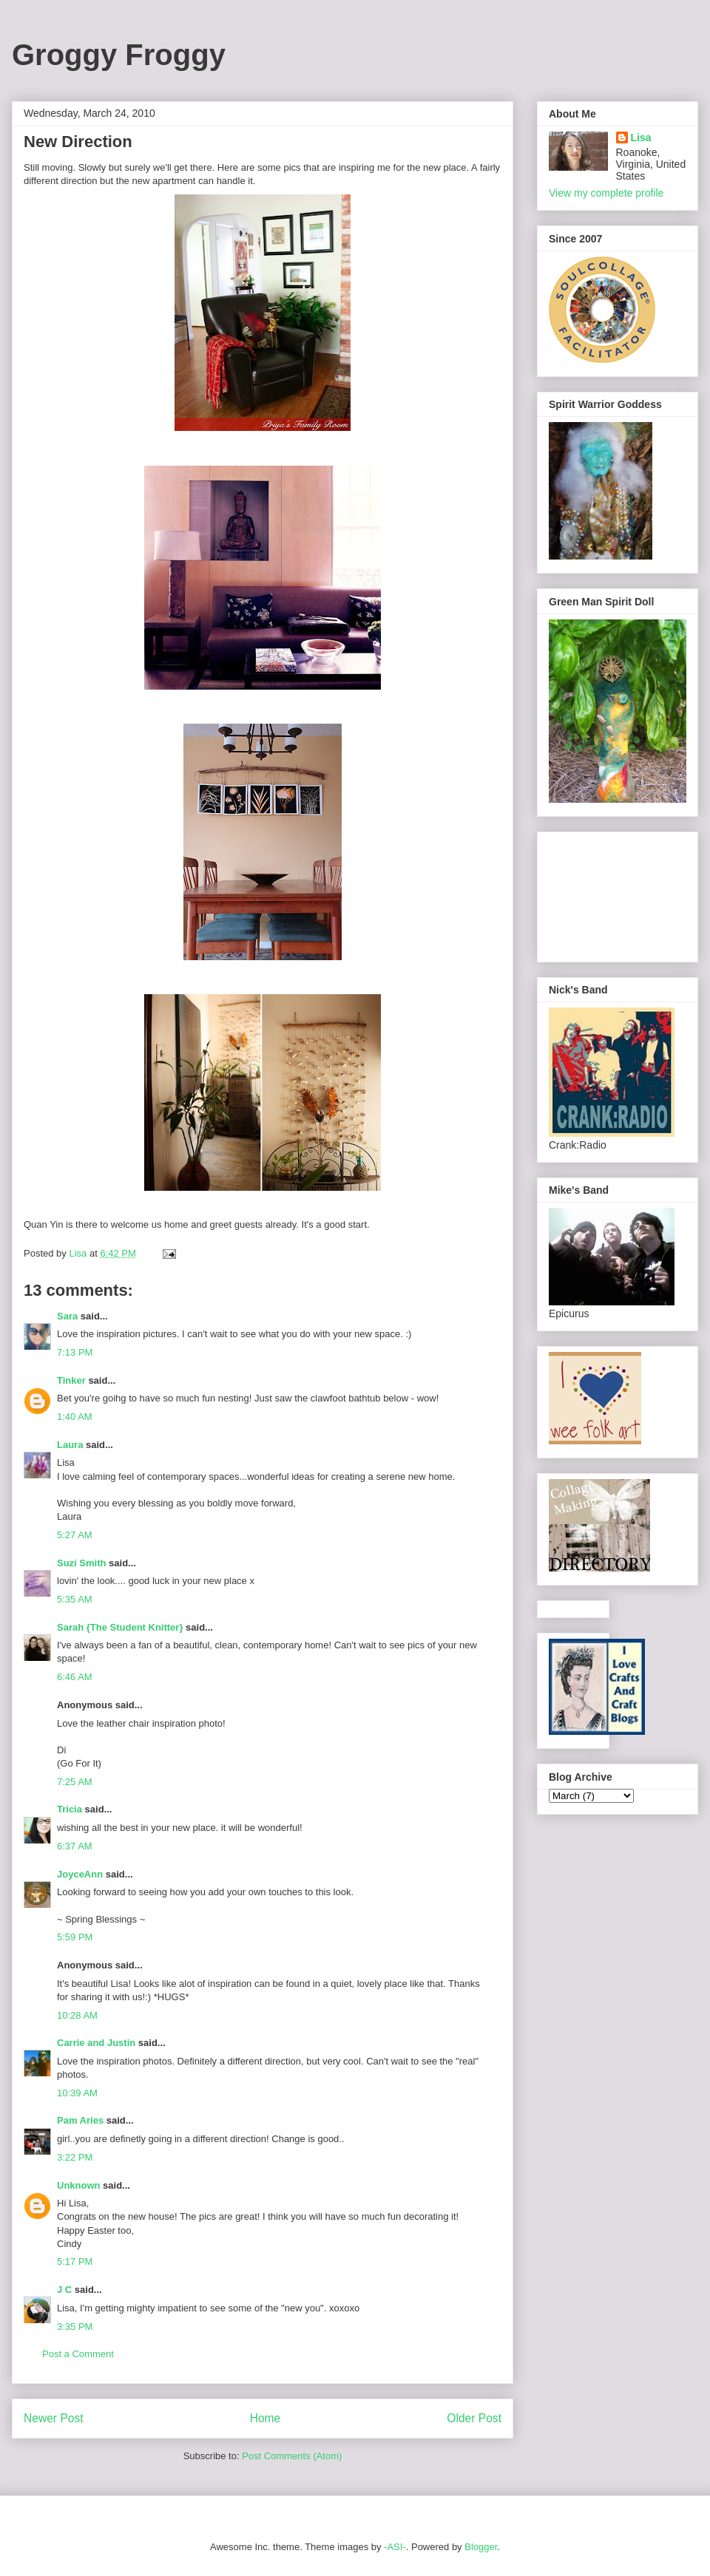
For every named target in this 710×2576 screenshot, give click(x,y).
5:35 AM (74, 1599)
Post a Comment (78, 2353)
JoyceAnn (80, 1874)
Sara (67, 1316)
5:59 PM (74, 1937)
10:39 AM (77, 2092)
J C (64, 2289)
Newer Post (54, 2418)
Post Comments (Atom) (292, 2455)
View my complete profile (606, 193)
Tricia (69, 1809)
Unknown (79, 2185)
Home (265, 2418)
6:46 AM (74, 1676)
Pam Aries (80, 2120)
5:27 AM (74, 1534)
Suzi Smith (81, 1563)
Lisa (641, 137)
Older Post (474, 2418)
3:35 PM (74, 2326)
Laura (70, 1444)
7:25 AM (74, 1781)
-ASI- (395, 2546)
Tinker (71, 1380)
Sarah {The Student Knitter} (120, 1627)
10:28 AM (77, 2015)
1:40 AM (74, 1416)
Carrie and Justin (96, 2042)
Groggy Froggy (119, 54)
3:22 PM (74, 2157)
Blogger (480, 2546)
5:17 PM (74, 2261)
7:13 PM (74, 1352)
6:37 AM (74, 1846)
